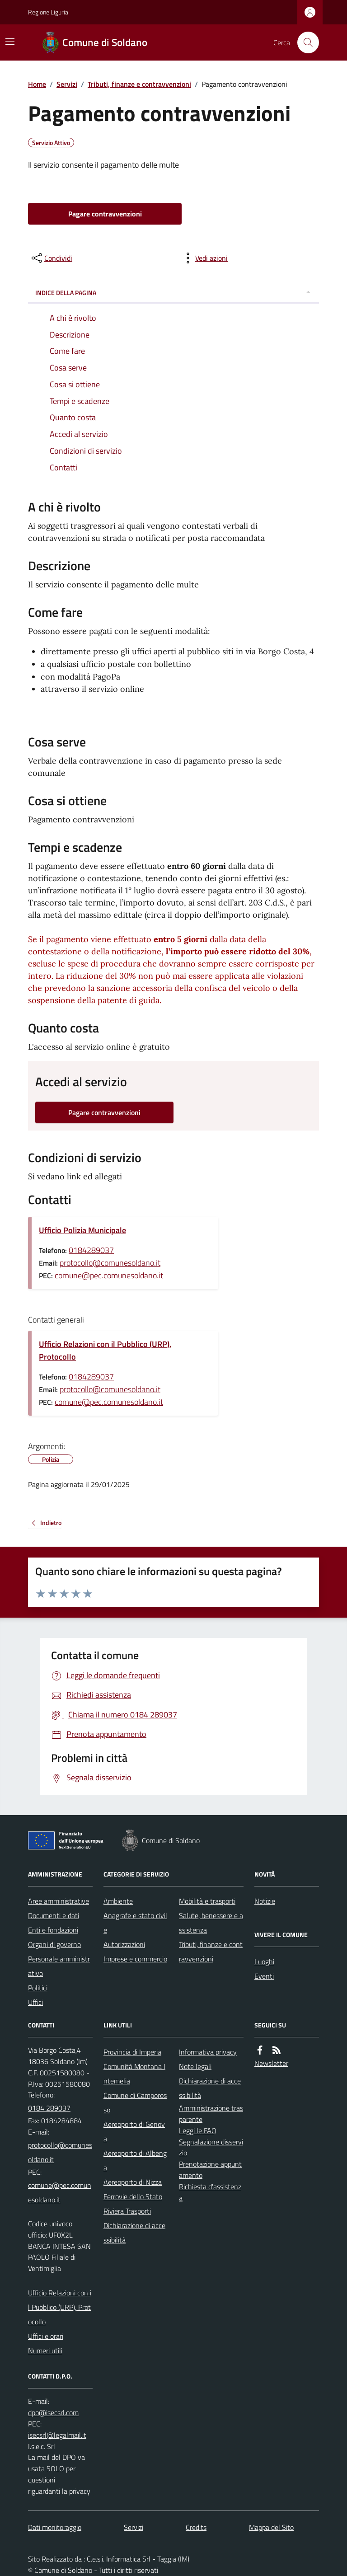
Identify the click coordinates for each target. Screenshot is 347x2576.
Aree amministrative (58, 1901)
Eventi (264, 1976)
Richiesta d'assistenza (210, 2192)
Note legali (195, 2066)
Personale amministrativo (59, 1966)
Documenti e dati (53, 1915)
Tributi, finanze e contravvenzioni (139, 84)
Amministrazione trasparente (211, 2113)
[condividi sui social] (51, 258)
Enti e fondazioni (53, 1929)
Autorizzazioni (124, 1944)
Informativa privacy (208, 2051)
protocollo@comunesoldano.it (110, 1263)
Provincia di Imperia (132, 2051)
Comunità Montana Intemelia (134, 2073)
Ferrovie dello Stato (132, 2196)
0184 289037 (49, 2107)
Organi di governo (54, 1944)
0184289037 (91, 1250)
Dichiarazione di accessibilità (134, 2232)
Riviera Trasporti (127, 2210)
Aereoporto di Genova (134, 2131)
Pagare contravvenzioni (105, 213)
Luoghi (264, 1961)
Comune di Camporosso (135, 2102)
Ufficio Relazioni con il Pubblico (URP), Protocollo (105, 1350)
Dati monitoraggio (54, 2527)
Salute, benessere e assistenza (211, 1922)
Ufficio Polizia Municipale (82, 1230)
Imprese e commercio (135, 1958)
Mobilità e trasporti (207, 1901)
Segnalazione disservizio (211, 2147)
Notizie (264, 1901)
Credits (196, 2527)
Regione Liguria (48, 12)
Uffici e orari (45, 2336)
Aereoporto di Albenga (135, 2160)
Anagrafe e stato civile (135, 1922)
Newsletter (271, 2063)
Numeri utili (45, 2350)
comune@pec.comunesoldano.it (109, 1275)
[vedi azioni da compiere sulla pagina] (204, 258)
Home (37, 84)
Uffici (35, 2002)
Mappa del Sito (271, 2527)
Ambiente (118, 1901)
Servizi (66, 84)
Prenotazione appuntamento (210, 2169)
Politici (37, 1987)
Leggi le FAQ (197, 2130)
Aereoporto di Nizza (132, 2182)
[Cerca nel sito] (304, 42)
